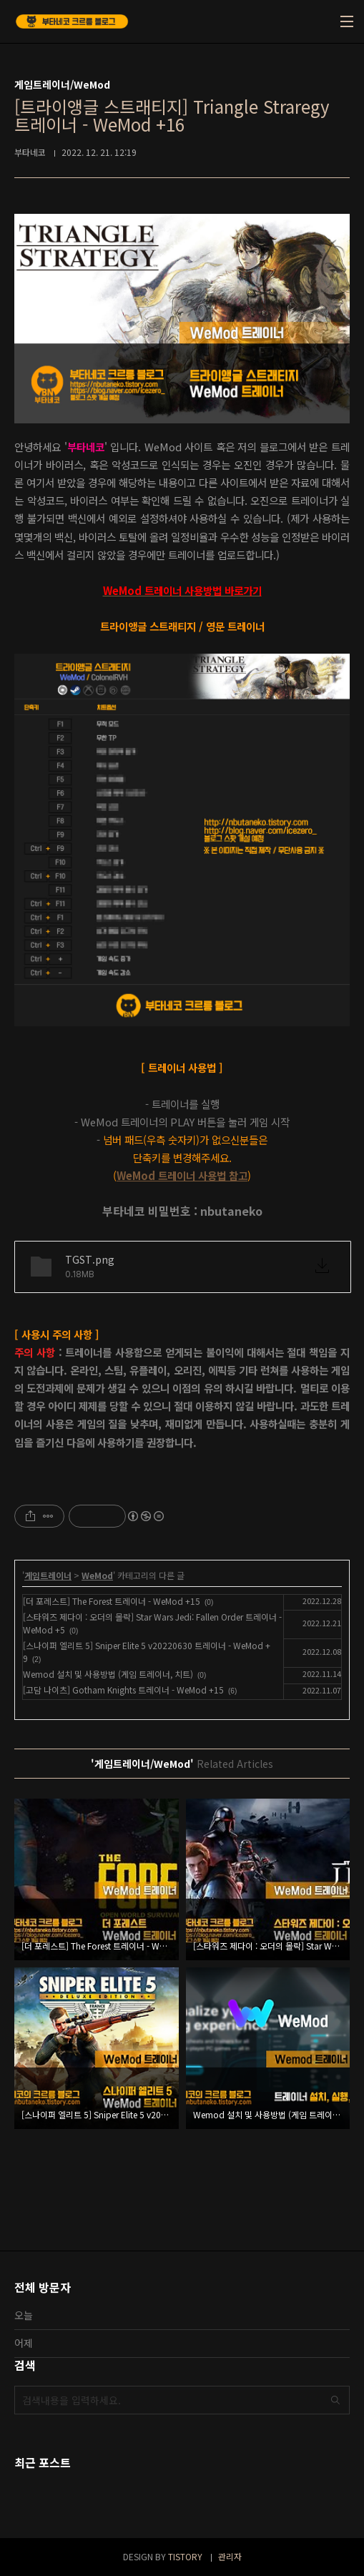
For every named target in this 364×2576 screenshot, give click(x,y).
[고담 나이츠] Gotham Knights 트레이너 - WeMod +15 (123, 1689)
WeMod (97, 1575)
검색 (335, 2400)
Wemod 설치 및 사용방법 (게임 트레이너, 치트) (108, 1674)
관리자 (230, 2556)
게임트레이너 (48, 1575)
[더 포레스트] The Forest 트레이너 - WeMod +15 (111, 1601)
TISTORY (185, 2556)
